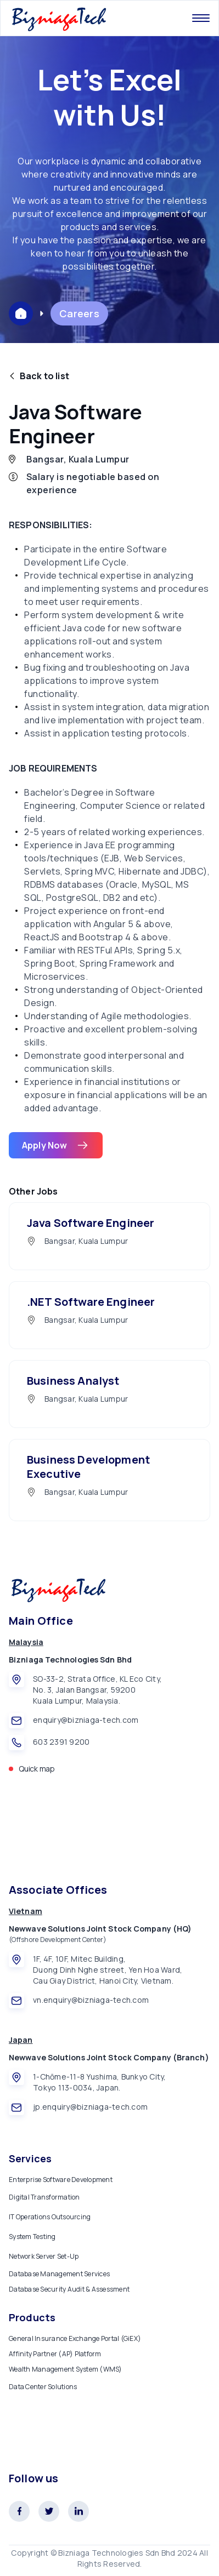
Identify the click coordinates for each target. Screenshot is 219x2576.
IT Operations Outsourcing (50, 2216)
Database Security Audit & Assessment (69, 2289)
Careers (79, 313)
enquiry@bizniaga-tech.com (85, 1720)
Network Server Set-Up (43, 2256)
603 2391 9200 (61, 1742)
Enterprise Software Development (61, 2179)
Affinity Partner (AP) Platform (55, 2353)
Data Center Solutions (43, 2386)
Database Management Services (59, 2273)
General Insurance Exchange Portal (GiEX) (75, 2338)
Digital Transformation (44, 2197)
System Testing (32, 2236)
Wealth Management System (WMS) (65, 2369)
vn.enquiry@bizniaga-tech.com (91, 2000)
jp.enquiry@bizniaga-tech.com (90, 2106)
